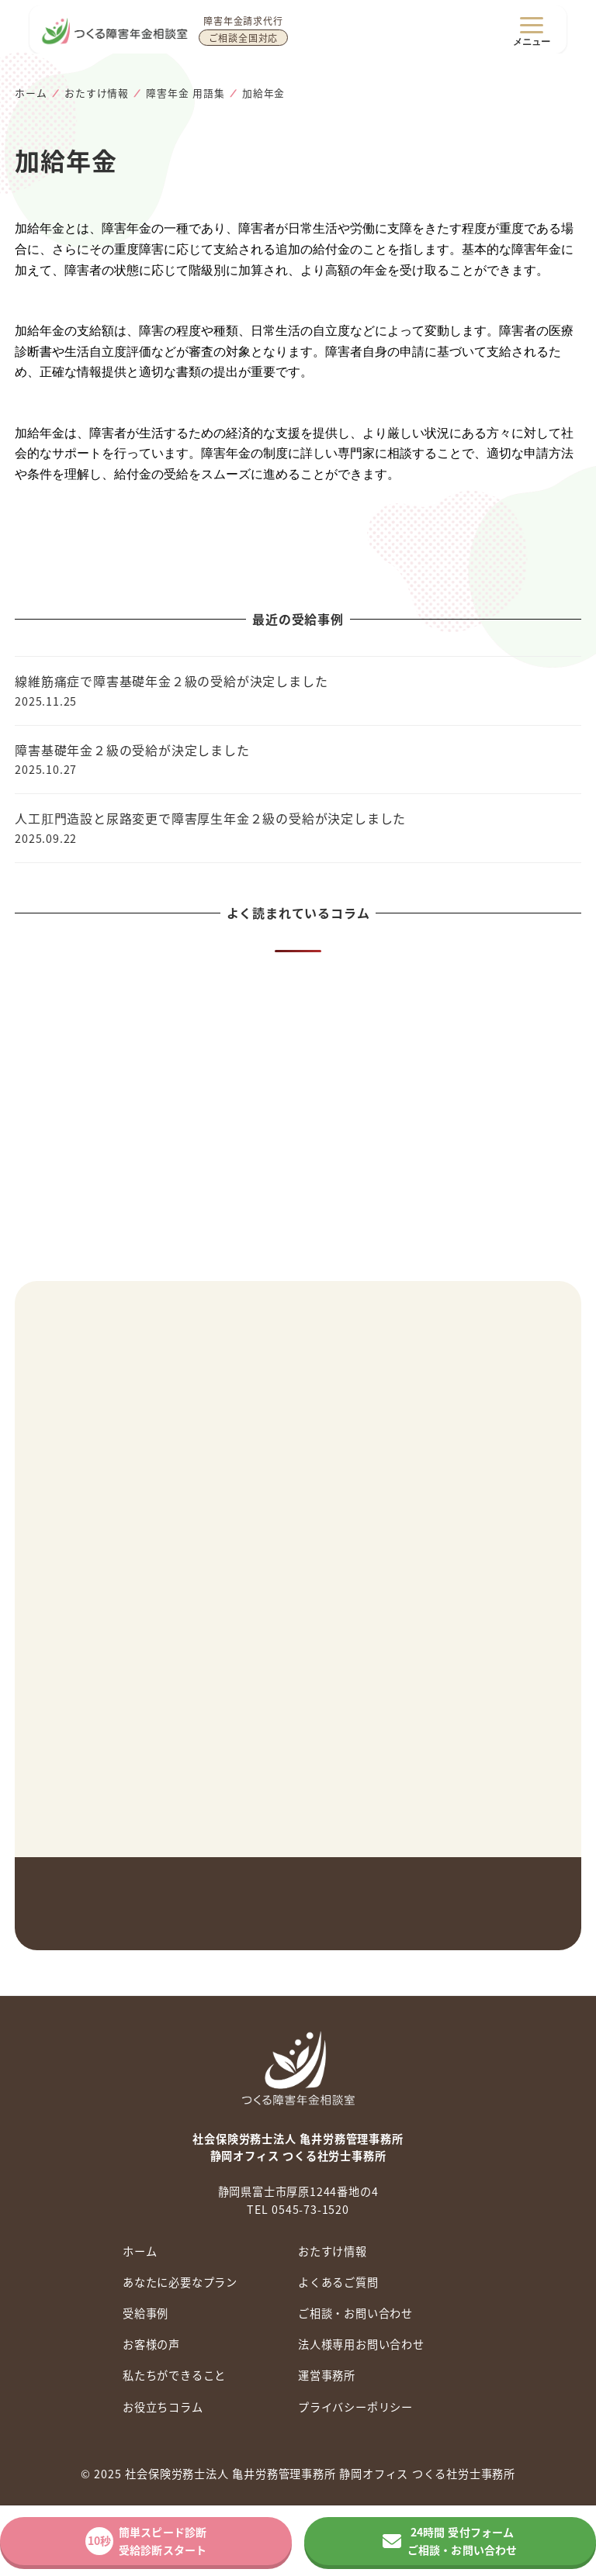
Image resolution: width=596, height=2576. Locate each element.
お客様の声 (151, 2344)
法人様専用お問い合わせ (361, 2344)
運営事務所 (326, 2375)
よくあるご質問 (338, 2282)
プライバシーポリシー (355, 2407)
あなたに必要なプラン (180, 2282)
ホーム (140, 2251)
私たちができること (174, 2375)
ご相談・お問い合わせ (355, 2313)
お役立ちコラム (163, 2407)
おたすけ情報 (332, 2251)
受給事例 (145, 2313)
